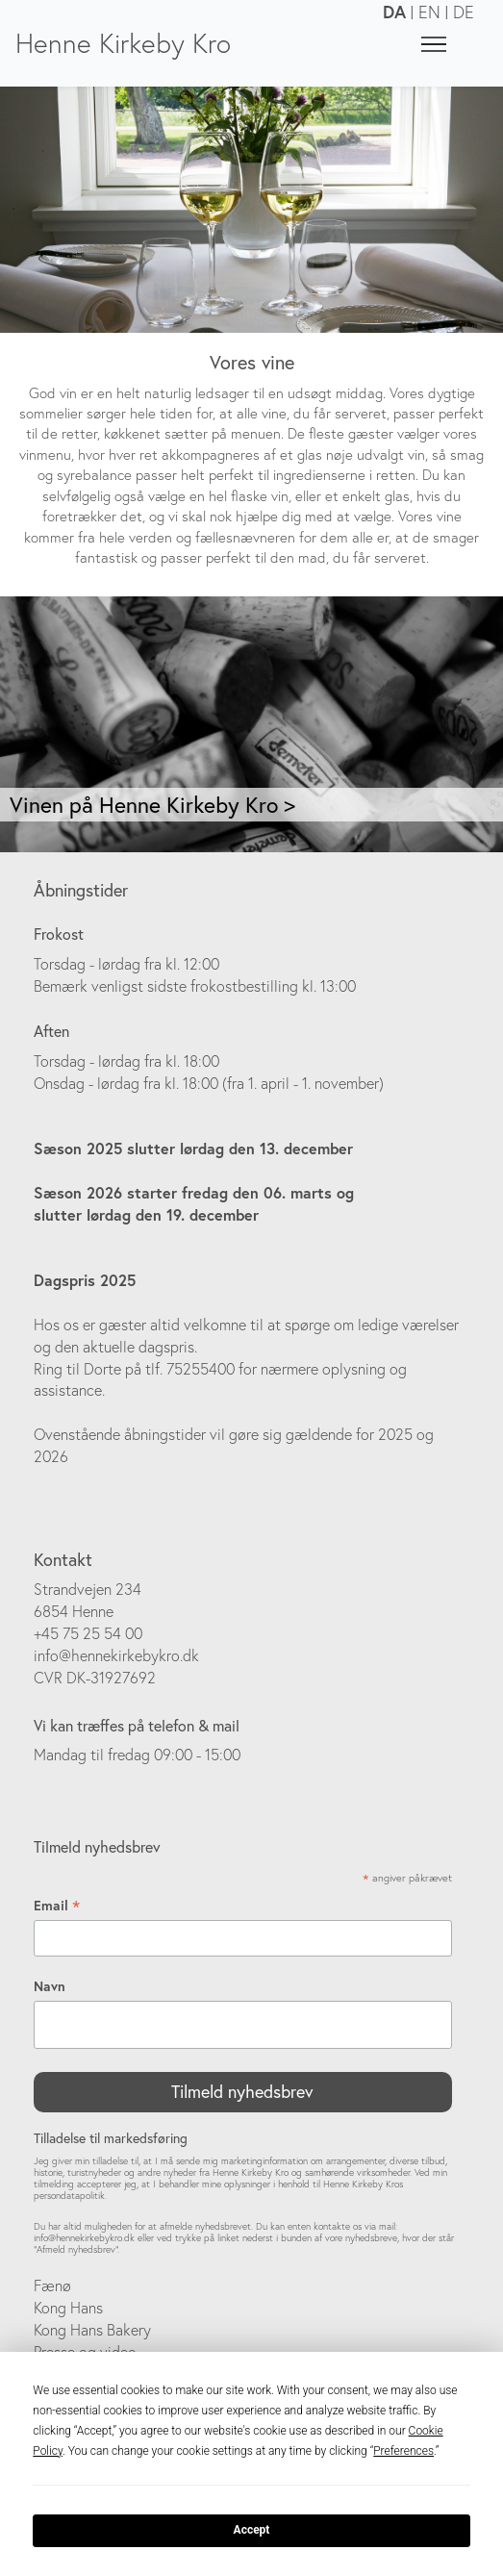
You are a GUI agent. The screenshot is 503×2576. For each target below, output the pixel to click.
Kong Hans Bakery (92, 2329)
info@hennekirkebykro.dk (116, 1655)
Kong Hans (68, 2307)
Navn (49, 1986)
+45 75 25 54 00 (88, 1633)
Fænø (52, 2285)
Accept (252, 2530)
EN (429, 12)
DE (463, 12)
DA (394, 11)
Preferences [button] (403, 2451)
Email (57, 1906)
